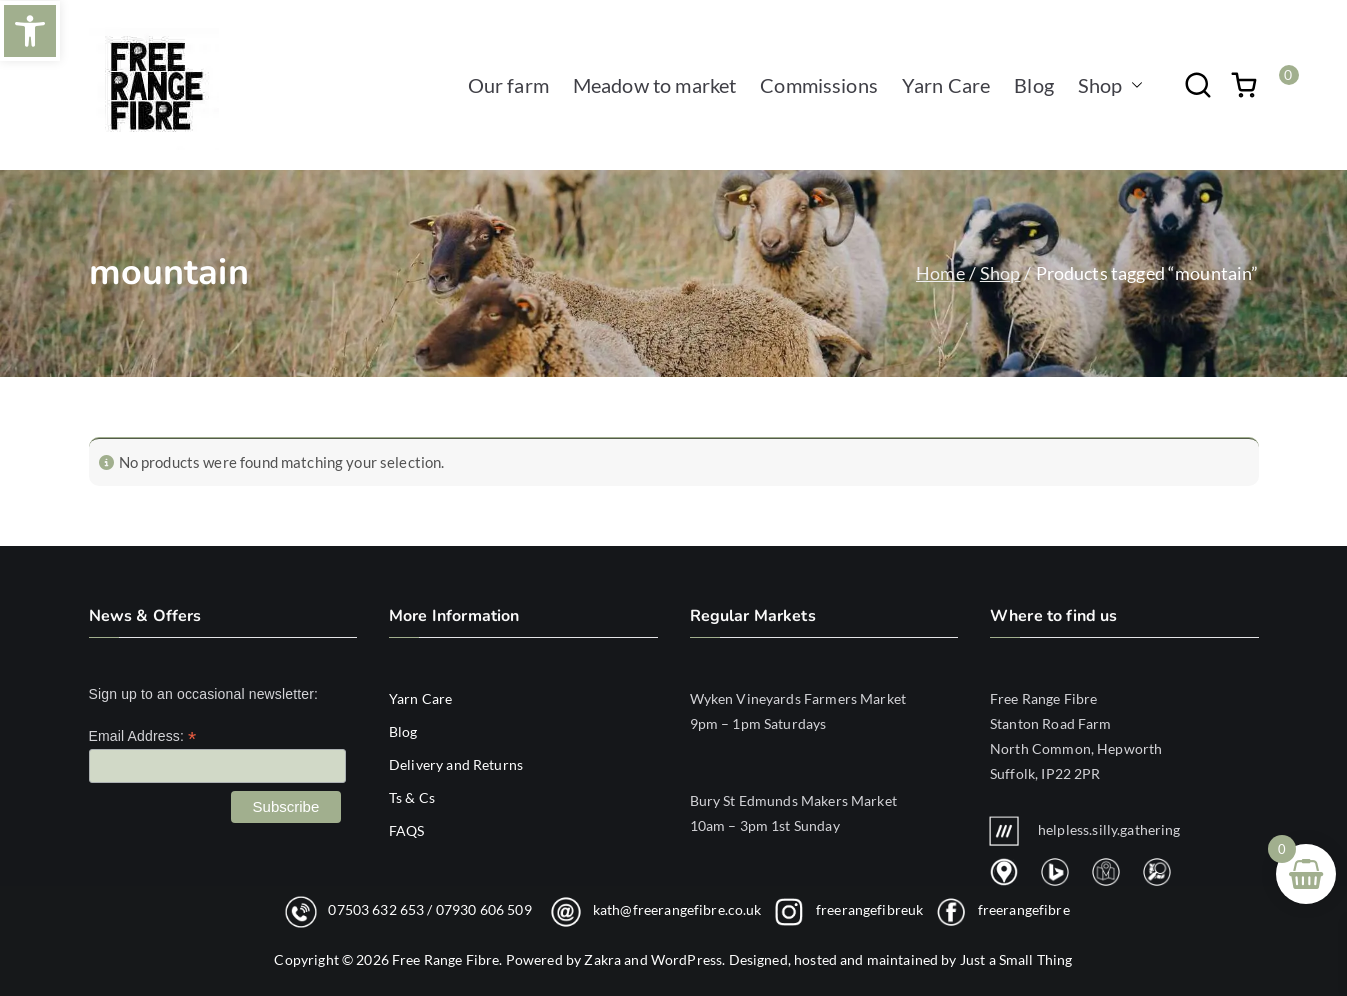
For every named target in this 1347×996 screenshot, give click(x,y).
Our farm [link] (508, 85)
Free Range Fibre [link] (445, 959)
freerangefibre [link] (1024, 909)
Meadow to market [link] (654, 85)
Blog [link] (1034, 85)
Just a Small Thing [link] (1016, 959)
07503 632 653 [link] (376, 909)
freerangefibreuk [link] (869, 909)
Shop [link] (1110, 85)
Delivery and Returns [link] (456, 764)
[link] (30, 31)
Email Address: (143, 736)
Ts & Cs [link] (412, 797)
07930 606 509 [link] (484, 909)
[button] (1133, 85)
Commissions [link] (819, 85)
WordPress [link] (686, 959)
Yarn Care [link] (946, 85)
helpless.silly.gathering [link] (1085, 829)
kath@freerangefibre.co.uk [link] (677, 909)
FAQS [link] (407, 830)
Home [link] (940, 273)
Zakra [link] (602, 959)
